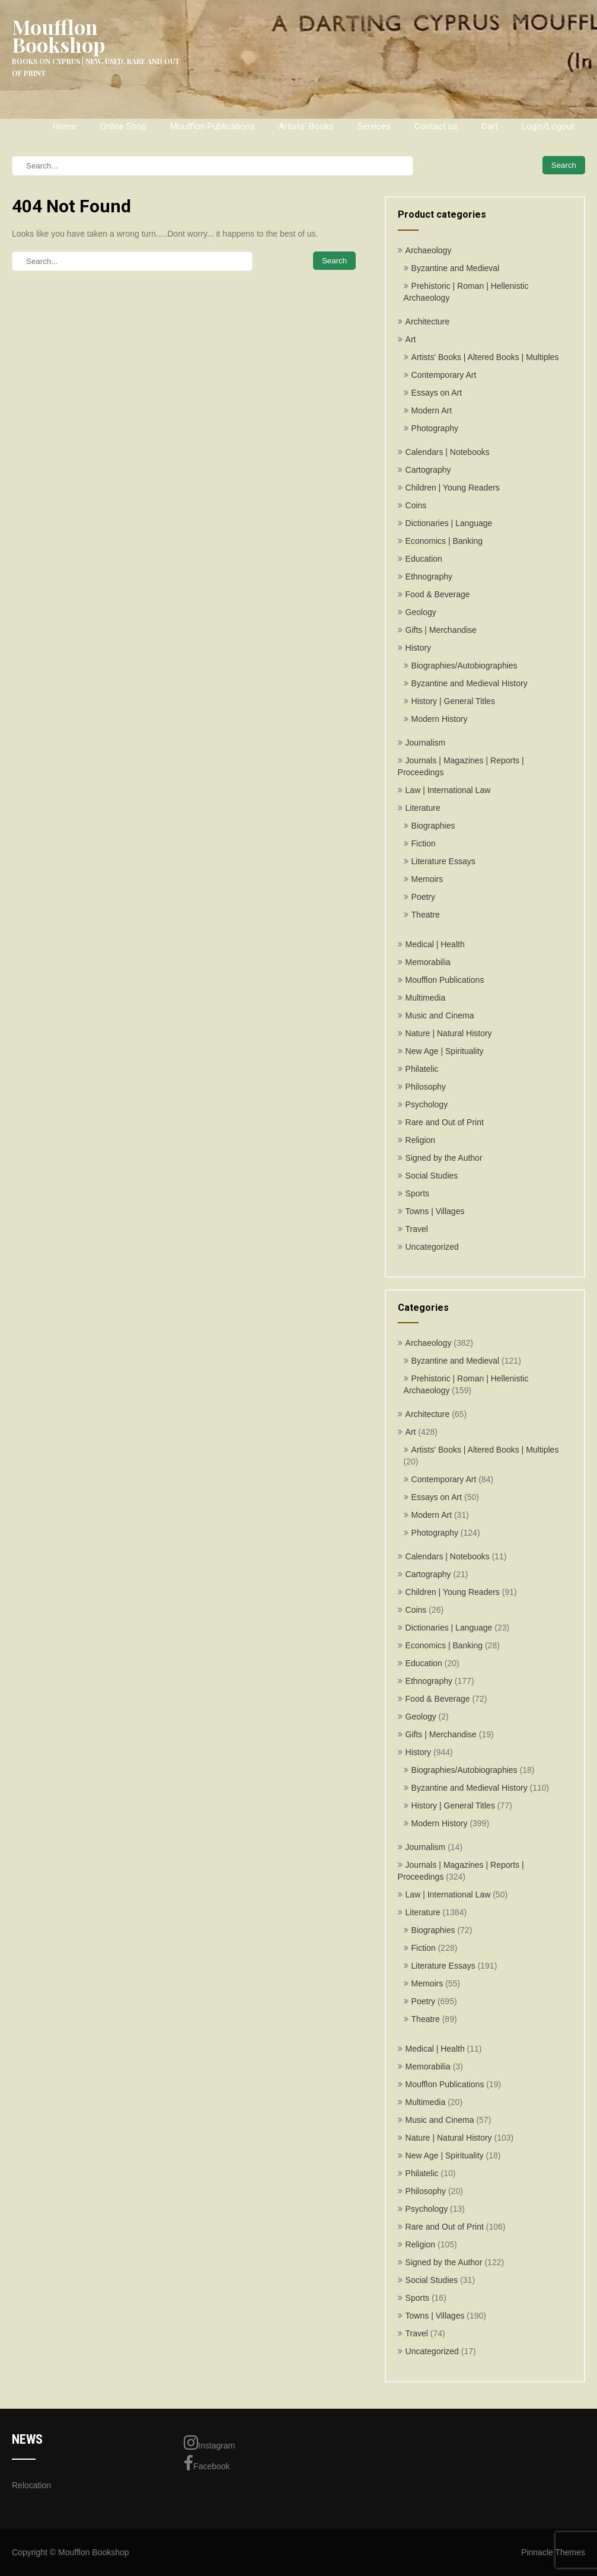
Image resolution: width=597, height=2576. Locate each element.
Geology (421, 612)
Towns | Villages (435, 1211)
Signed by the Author (444, 1158)
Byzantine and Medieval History (469, 683)
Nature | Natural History (449, 1033)
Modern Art (431, 410)
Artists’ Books (306, 126)
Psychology (427, 1104)
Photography (434, 428)
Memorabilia (428, 962)
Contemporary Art (444, 375)
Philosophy (426, 1086)
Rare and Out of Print (445, 1122)
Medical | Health (435, 944)
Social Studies (432, 1175)
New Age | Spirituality (445, 1051)
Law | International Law (448, 790)
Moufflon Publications (212, 126)
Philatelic (422, 1069)
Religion (421, 1140)
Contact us (436, 126)
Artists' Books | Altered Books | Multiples (485, 357)
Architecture (428, 321)
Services (374, 126)
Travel (417, 1229)
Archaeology (429, 250)
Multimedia (426, 997)
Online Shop (123, 126)
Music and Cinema (440, 1015)
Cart (489, 126)
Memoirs (427, 879)
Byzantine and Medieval (455, 268)
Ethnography (429, 576)
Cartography (428, 470)
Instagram (209, 2442)
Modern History (439, 719)
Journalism (426, 742)
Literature (423, 808)
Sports (417, 1193)
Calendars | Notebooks (448, 452)
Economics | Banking (444, 541)
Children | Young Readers (453, 487)
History (419, 647)
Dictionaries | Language (449, 523)
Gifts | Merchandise (441, 630)
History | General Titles (453, 701)
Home (64, 126)
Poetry (423, 897)
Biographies (433, 825)
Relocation (31, 2485)
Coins (416, 505)
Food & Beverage (438, 594)
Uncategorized (432, 1247)
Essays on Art (436, 392)
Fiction (423, 843)
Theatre (425, 914)
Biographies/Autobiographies (464, 665)
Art (411, 339)
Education (424, 558)
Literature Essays (443, 861)
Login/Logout (548, 126)
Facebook (206, 2463)
